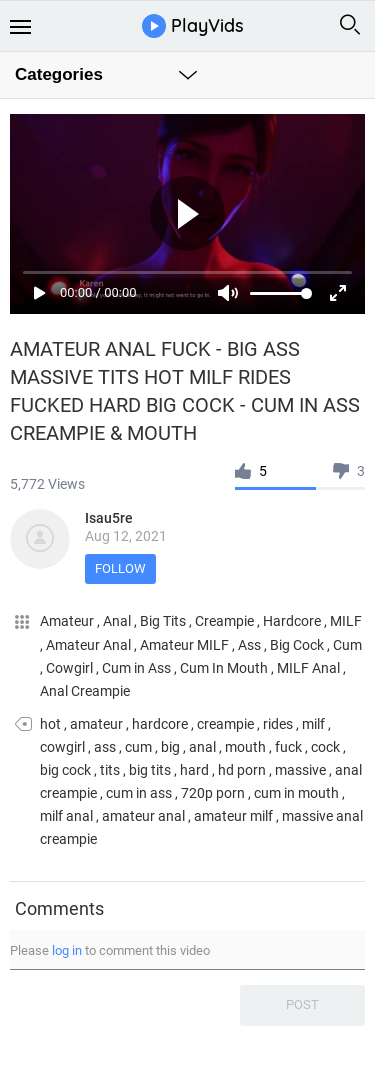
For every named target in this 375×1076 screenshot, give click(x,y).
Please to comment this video (110, 950)
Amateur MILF (186, 645)
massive (300, 770)
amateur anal (143, 816)
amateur (96, 724)
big (170, 747)
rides (278, 724)
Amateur (68, 621)
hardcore (160, 724)
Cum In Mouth (225, 668)
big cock (65, 770)
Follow (120, 568)
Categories (59, 74)
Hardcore (293, 621)
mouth (245, 747)
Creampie (226, 621)
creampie (225, 724)
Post (302, 1004)
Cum (347, 645)
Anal (118, 621)
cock (325, 747)
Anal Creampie (85, 691)
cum (138, 747)
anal (202, 747)
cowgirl (62, 747)
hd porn (242, 770)
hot (50, 724)
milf (313, 724)
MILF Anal (310, 668)
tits (110, 770)
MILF (346, 621)
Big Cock (298, 645)
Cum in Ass (138, 668)
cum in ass (139, 793)
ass (105, 747)
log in (67, 950)
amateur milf (233, 816)
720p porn (213, 793)
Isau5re (109, 518)
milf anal (66, 816)
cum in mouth (296, 793)
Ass (251, 645)
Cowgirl (71, 668)
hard (194, 770)
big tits (150, 770)
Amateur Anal (90, 645)
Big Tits (164, 621)
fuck (288, 747)
